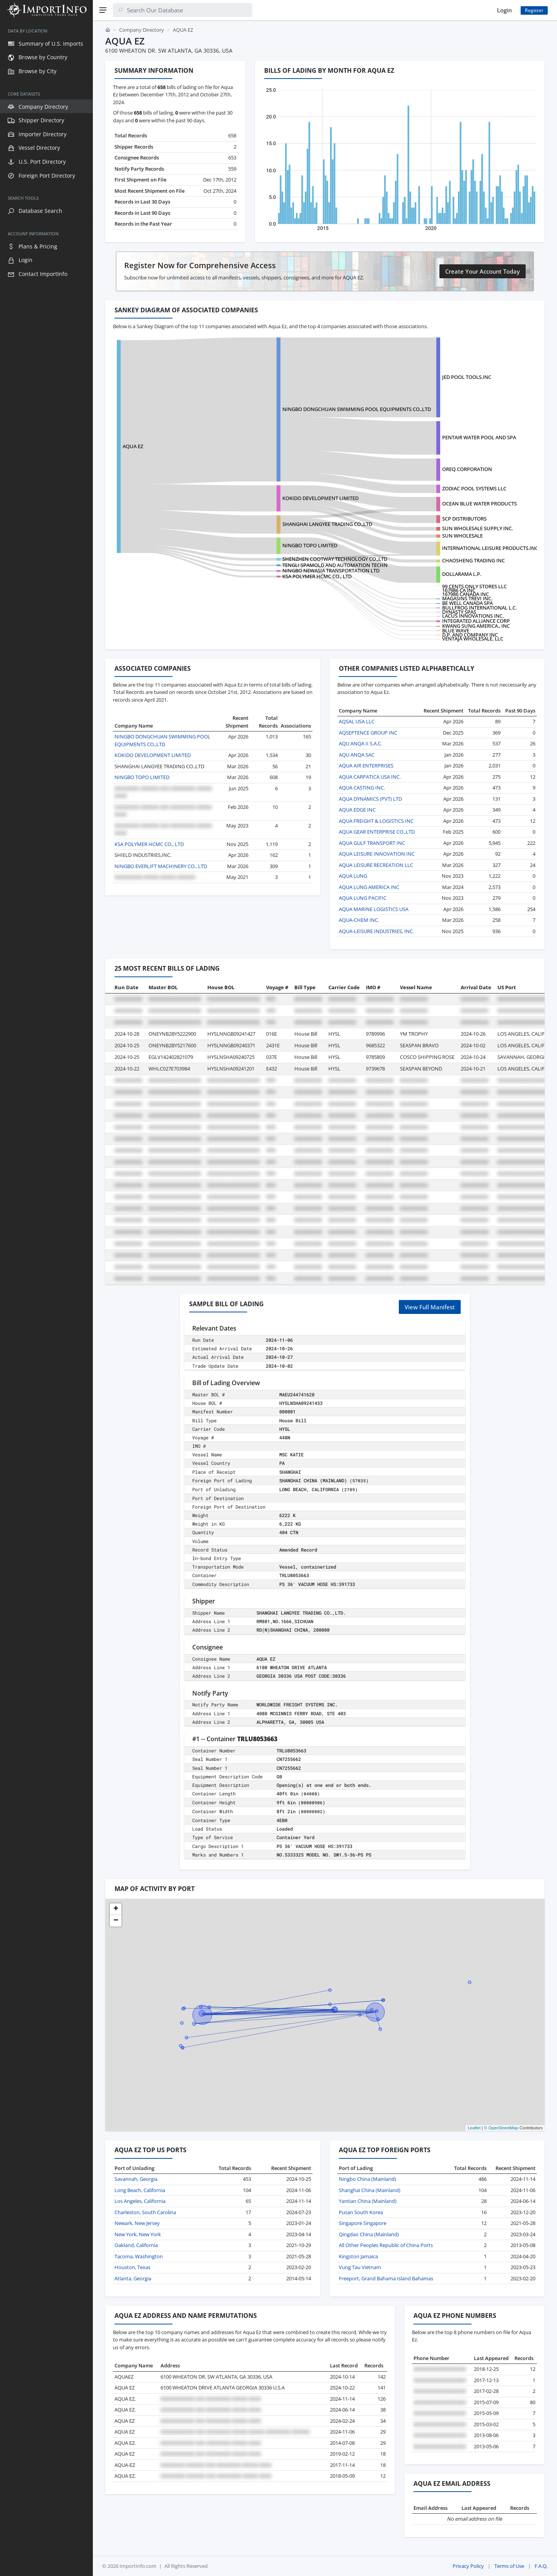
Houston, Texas (132, 2267)
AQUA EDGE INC (357, 809)
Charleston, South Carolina (145, 2212)
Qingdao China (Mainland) (369, 2234)
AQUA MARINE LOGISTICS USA (373, 909)
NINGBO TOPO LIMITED (309, 545)
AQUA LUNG (353, 875)
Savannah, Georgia (135, 2178)
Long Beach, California (139, 2190)
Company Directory (141, 29)
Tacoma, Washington (138, 2256)
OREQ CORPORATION (467, 469)
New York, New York (137, 2234)
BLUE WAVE (455, 630)
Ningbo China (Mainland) (367, 2178)
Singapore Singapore (362, 2223)
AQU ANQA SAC (356, 754)
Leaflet (474, 2128)
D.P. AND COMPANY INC (470, 634)
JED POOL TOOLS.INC (466, 376)
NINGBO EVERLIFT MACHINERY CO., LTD (160, 866)
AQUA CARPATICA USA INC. (370, 776)
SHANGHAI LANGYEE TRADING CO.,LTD (327, 524)
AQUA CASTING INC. (362, 787)
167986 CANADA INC (465, 594)
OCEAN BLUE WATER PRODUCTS (479, 503)
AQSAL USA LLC (356, 721)
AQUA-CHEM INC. (359, 919)
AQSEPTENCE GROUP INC (368, 732)
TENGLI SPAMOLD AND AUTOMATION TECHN (335, 565)
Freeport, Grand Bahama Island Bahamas (386, 2278)
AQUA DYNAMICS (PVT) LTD (370, 798)
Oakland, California (136, 2245)
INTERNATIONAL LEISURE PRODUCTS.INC (490, 548)
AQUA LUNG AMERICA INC (369, 887)
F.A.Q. (541, 2565)
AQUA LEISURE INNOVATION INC (377, 853)
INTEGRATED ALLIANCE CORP (476, 620)
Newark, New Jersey (137, 2223)
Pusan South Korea (361, 2212)
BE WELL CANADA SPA (467, 602)
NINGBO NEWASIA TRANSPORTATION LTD (330, 570)
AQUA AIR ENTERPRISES (366, 765)
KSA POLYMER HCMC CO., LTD (317, 576)
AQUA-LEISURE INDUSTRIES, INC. (376, 931)
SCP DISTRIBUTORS (464, 518)
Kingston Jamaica (358, 2256)
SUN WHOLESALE (462, 535)
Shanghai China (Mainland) (369, 2190)
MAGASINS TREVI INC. (467, 598)
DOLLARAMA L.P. (461, 573)
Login (504, 10)
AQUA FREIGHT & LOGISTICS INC (376, 820)
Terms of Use (509, 2565)
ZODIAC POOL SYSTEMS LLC (474, 488)
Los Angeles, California (140, 2200)
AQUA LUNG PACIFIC (362, 897)
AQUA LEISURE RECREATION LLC (376, 865)
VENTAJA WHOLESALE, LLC (472, 638)
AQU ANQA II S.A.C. (360, 743)
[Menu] (103, 10)
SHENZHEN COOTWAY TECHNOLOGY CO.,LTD (334, 558)
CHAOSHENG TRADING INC (473, 560)
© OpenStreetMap (501, 2128)
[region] (46, 1298)
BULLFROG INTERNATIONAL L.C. (479, 607)
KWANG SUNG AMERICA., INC (476, 625)
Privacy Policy (468, 2565)
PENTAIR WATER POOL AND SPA (479, 437)
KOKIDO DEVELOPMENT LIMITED (320, 498)
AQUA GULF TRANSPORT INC (372, 842)
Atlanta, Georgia (132, 2278)
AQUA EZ (133, 446)
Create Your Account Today (482, 271)
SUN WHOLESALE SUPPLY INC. (477, 528)
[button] (115, 1909)
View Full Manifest (430, 1307)
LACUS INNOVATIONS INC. (473, 615)
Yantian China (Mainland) (367, 2200)
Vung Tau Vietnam (360, 2267)
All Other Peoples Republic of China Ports (386, 2245)
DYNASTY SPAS (459, 611)
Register (534, 10)
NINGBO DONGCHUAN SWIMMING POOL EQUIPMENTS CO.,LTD (356, 409)
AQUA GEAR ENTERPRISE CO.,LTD (377, 831)
